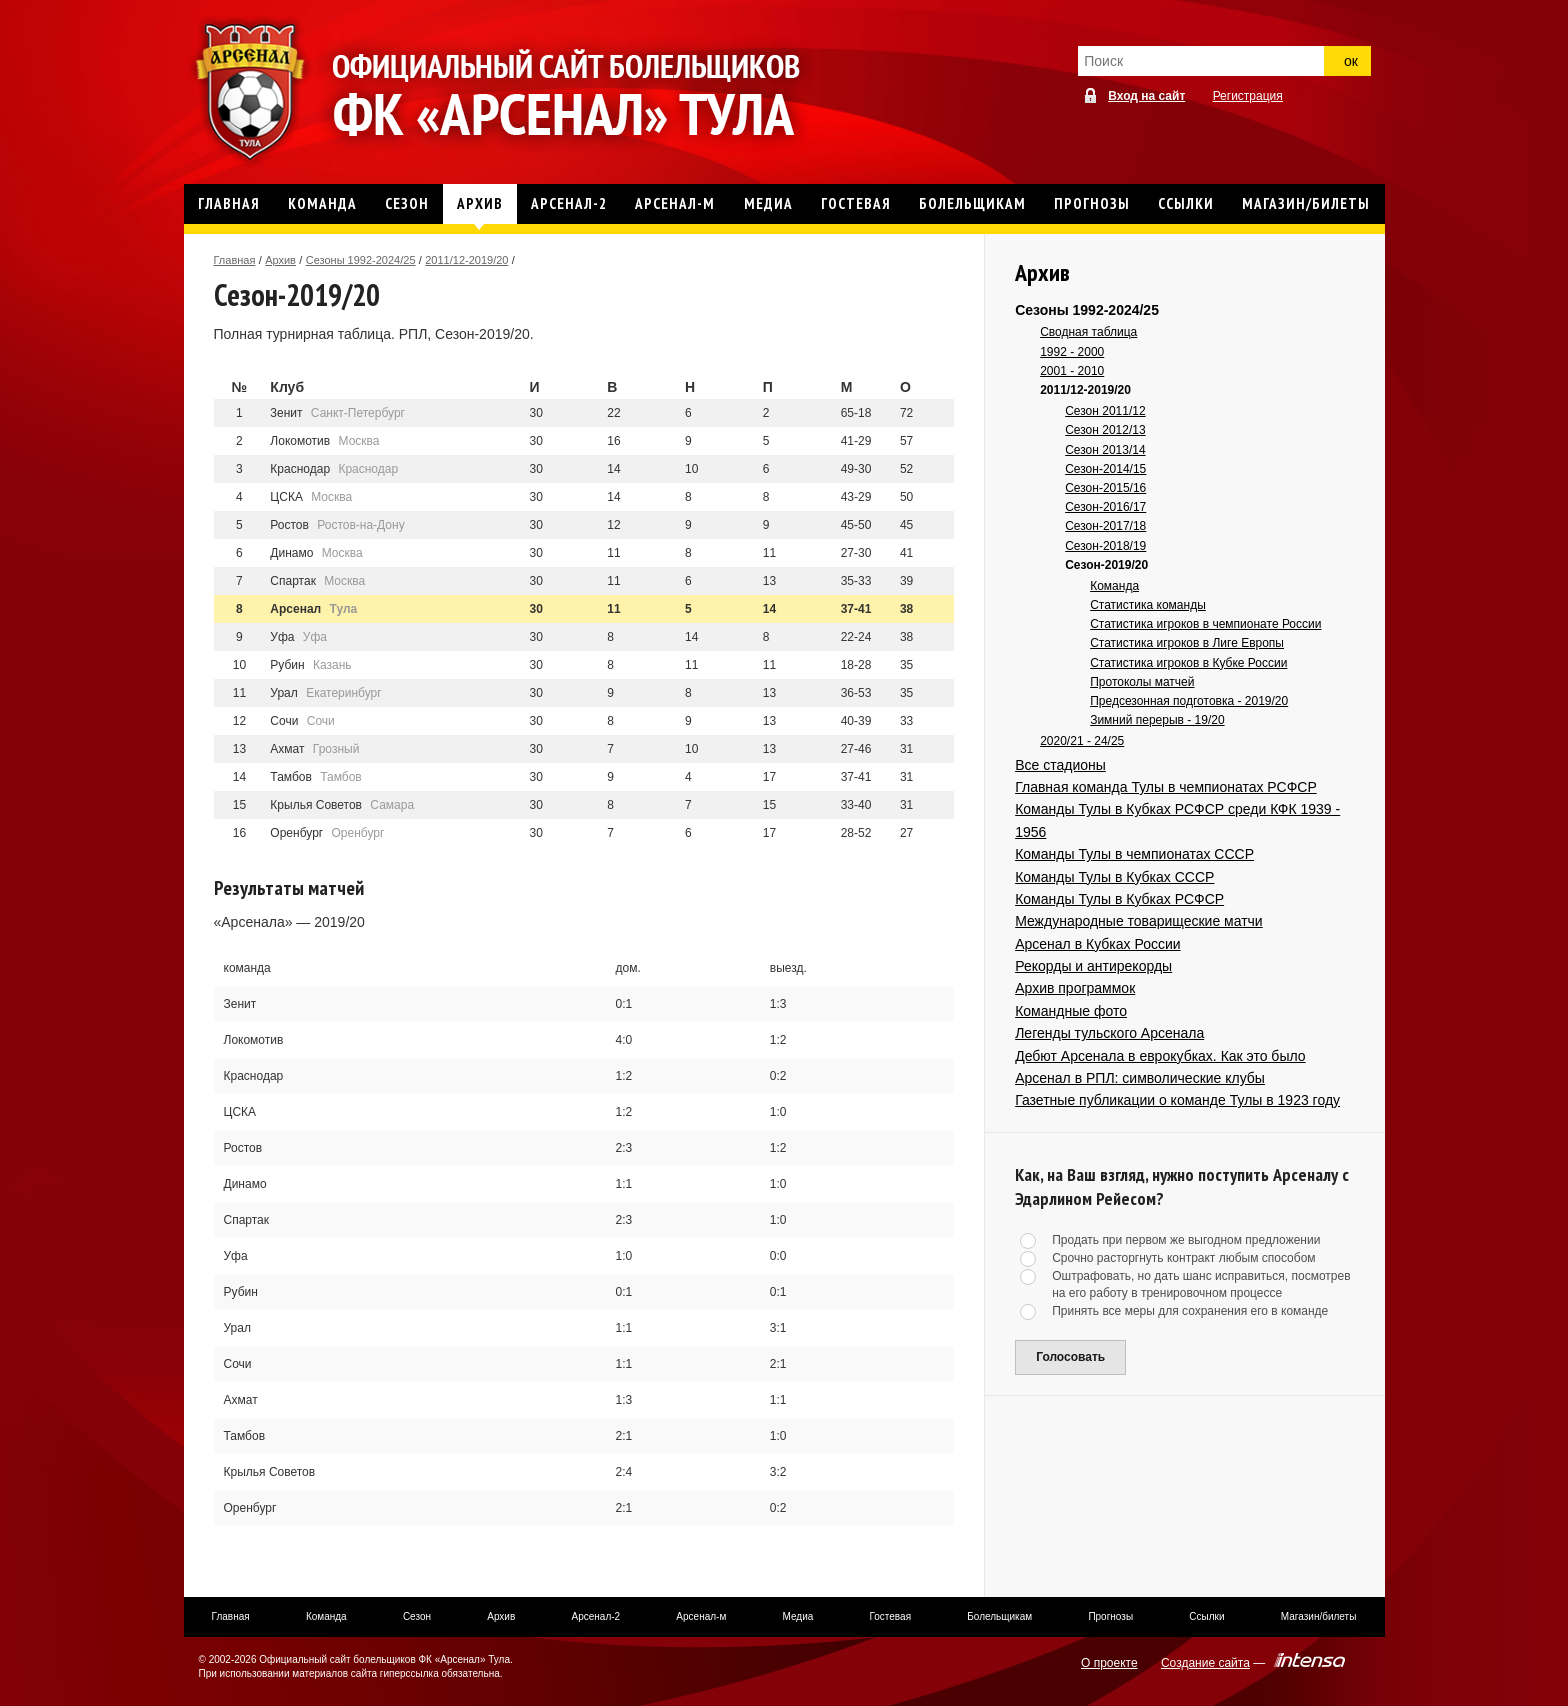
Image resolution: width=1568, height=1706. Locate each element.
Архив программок (1075, 988)
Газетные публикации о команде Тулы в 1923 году (1177, 1100)
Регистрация (1248, 96)
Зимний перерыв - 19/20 (1157, 720)
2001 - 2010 (1072, 371)
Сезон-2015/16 (1105, 488)
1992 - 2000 (1072, 352)
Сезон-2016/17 (1105, 507)
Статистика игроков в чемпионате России (1205, 624)
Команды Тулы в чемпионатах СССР (1134, 854)
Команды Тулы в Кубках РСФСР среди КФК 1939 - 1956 (1177, 820)
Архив (280, 260)
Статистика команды (1148, 605)
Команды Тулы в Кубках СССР (1114, 877)
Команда (1114, 586)
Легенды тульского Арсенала (1109, 1033)
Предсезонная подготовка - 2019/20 (1189, 701)
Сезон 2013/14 (1105, 450)
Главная (235, 260)
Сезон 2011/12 (1105, 411)
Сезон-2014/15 (1105, 469)
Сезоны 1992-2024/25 (361, 260)
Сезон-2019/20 (1106, 565)
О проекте (1109, 1663)
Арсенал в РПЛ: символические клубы (1140, 1078)
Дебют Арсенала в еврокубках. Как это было (1160, 1056)
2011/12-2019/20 (466, 260)
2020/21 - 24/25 (1082, 741)
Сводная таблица (1088, 332)
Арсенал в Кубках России (1097, 944)
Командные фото (1071, 1011)
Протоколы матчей (1142, 682)
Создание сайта (1205, 1663)
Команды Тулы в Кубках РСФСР (1119, 899)
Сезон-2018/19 (1105, 546)
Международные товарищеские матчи (1139, 921)
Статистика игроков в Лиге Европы (1187, 643)
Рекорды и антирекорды (1093, 966)
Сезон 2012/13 (1105, 430)
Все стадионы (1060, 765)
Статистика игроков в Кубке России (1188, 663)
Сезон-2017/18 (1105, 526)
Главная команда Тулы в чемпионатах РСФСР (1166, 787)
